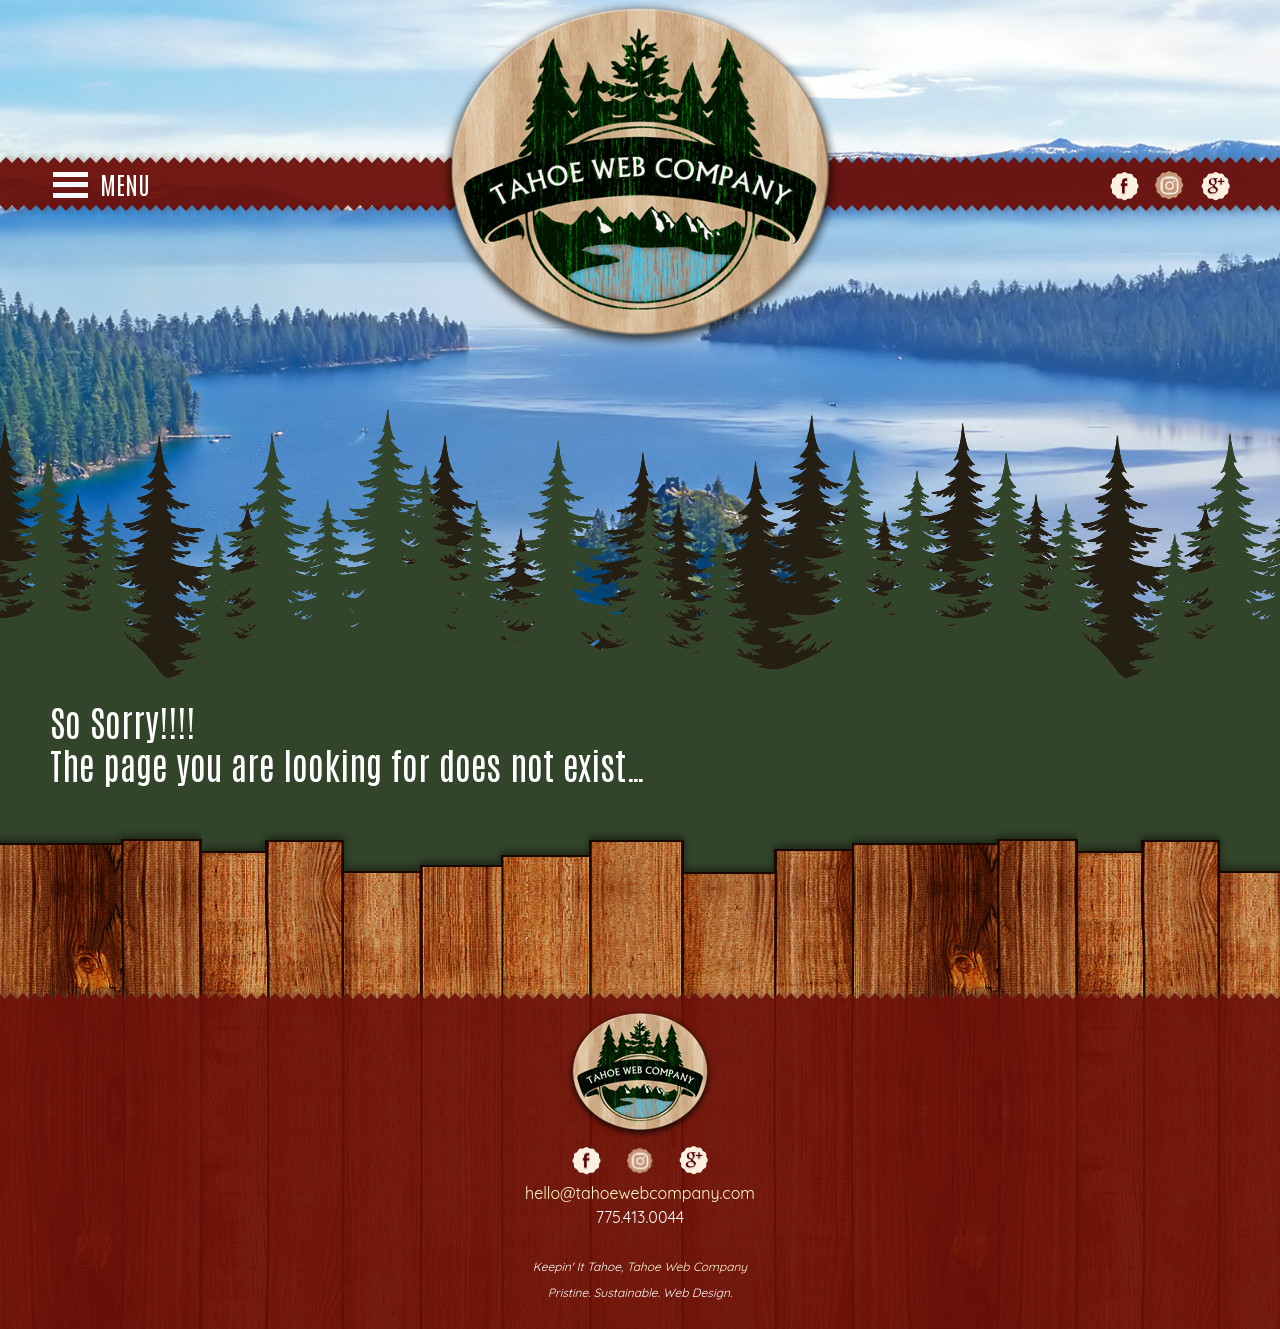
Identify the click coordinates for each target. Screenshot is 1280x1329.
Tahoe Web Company (687, 1266)
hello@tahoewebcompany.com (640, 1193)
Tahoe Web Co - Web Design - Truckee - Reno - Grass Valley (640, 175)
